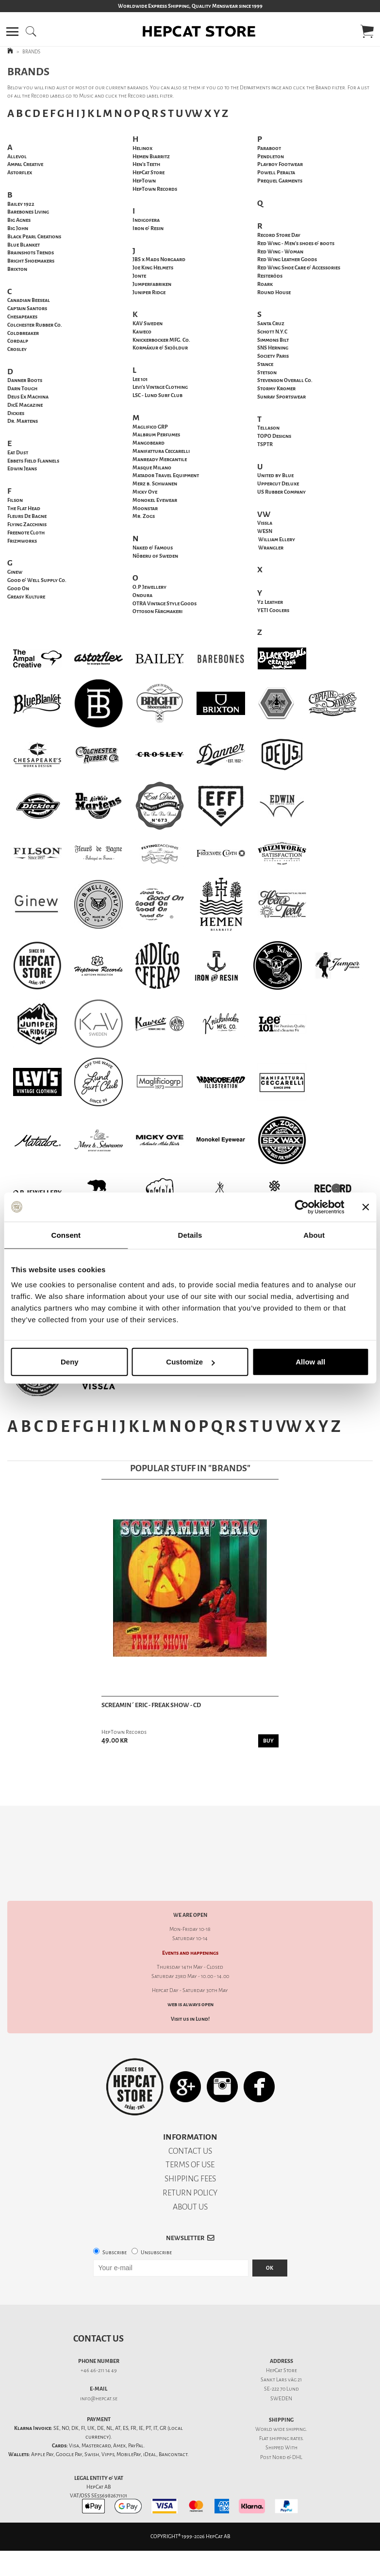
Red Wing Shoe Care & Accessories (298, 267)
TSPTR (265, 444)
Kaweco (141, 331)
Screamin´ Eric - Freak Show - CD (151, 1705)
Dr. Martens (22, 421)
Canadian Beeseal (28, 300)
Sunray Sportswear (281, 396)
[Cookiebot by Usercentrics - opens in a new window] (301, 1206)
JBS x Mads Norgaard (158, 259)
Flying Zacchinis (27, 524)
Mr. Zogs (143, 516)
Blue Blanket (23, 245)
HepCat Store (148, 172)
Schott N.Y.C (272, 331)
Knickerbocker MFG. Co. (161, 340)
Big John (17, 228)
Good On (18, 588)
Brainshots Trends (30, 252)
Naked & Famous (152, 547)
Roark (265, 284)
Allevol (17, 156)
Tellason (268, 428)
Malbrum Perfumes (156, 434)
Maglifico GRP (150, 427)
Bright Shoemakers (30, 261)
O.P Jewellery (149, 587)
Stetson (267, 372)
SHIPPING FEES (190, 2145)
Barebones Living (28, 212)
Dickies (15, 413)
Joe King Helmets (152, 267)
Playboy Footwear (280, 164)
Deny (70, 1362)
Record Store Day (278, 235)
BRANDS (31, 52)
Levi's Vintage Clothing (160, 387)
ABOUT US (190, 2173)
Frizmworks (22, 541)
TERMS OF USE (190, 2131)
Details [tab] (190, 1234)
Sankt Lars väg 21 (281, 2345)
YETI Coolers (273, 610)
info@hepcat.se (98, 2364)
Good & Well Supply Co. (36, 580)
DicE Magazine (25, 405)
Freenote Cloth (26, 532)
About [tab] (314, 1234)
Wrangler (270, 547)
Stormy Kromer (276, 388)
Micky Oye (144, 492)
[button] (12, 31)
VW (193, 113)
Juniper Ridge (148, 292)
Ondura (142, 595)
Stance (265, 364)
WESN (264, 531)
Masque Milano (151, 467)
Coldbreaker (23, 333)
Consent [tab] (66, 1234)
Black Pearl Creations (34, 236)
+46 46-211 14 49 (99, 2336)
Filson (15, 500)
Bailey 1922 (20, 204)
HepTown (144, 180)
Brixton (17, 269)
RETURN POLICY (190, 2159)
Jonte (139, 276)
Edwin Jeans (22, 468)
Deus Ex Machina (28, 396)
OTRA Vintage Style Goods (164, 603)
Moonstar (145, 508)
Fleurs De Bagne (27, 516)
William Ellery (276, 539)
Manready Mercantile (159, 459)
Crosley (17, 349)
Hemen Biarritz (151, 156)
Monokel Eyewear (154, 500)
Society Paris (273, 356)
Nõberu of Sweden (155, 556)
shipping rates (285, 2404)
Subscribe (114, 2218)
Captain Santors (27, 308)
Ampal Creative (25, 164)
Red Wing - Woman (280, 251)
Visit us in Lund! (190, 1985)
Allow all (310, 1362)
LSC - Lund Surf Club (157, 395)
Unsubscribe (156, 2218)
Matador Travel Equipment (165, 475)
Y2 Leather (270, 602)
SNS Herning (272, 347)
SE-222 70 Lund (281, 2355)
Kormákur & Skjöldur (160, 347)
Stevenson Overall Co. (285, 380)
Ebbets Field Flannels (33, 461)
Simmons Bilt (273, 340)
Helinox (142, 148)
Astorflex (19, 172)
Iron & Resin (148, 228)
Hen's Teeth (146, 164)
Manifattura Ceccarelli (161, 451)
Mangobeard (148, 443)
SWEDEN (281, 2364)
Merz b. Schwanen (154, 483)
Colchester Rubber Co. (34, 325)
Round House (274, 292)
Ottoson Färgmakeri (157, 611)
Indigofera (146, 220)
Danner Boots (24, 380)
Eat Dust (17, 452)
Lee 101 (140, 379)
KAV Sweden (147, 323)
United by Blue (275, 475)
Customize (190, 1362)
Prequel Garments (279, 180)
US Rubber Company (281, 492)
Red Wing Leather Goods (287, 259)
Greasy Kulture (26, 596)
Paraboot (269, 148)
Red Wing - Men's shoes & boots (295, 243)
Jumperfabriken (151, 284)
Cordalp (17, 341)
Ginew (14, 572)
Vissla (264, 523)
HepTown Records (154, 189)
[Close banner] (365, 1206)
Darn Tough (22, 388)
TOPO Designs (274, 436)
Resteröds (269, 276)
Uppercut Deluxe (278, 483)
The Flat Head (23, 508)
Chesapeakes (22, 316)
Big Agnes (19, 220)
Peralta (276, 172)
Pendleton (270, 156)
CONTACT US (190, 2117)
